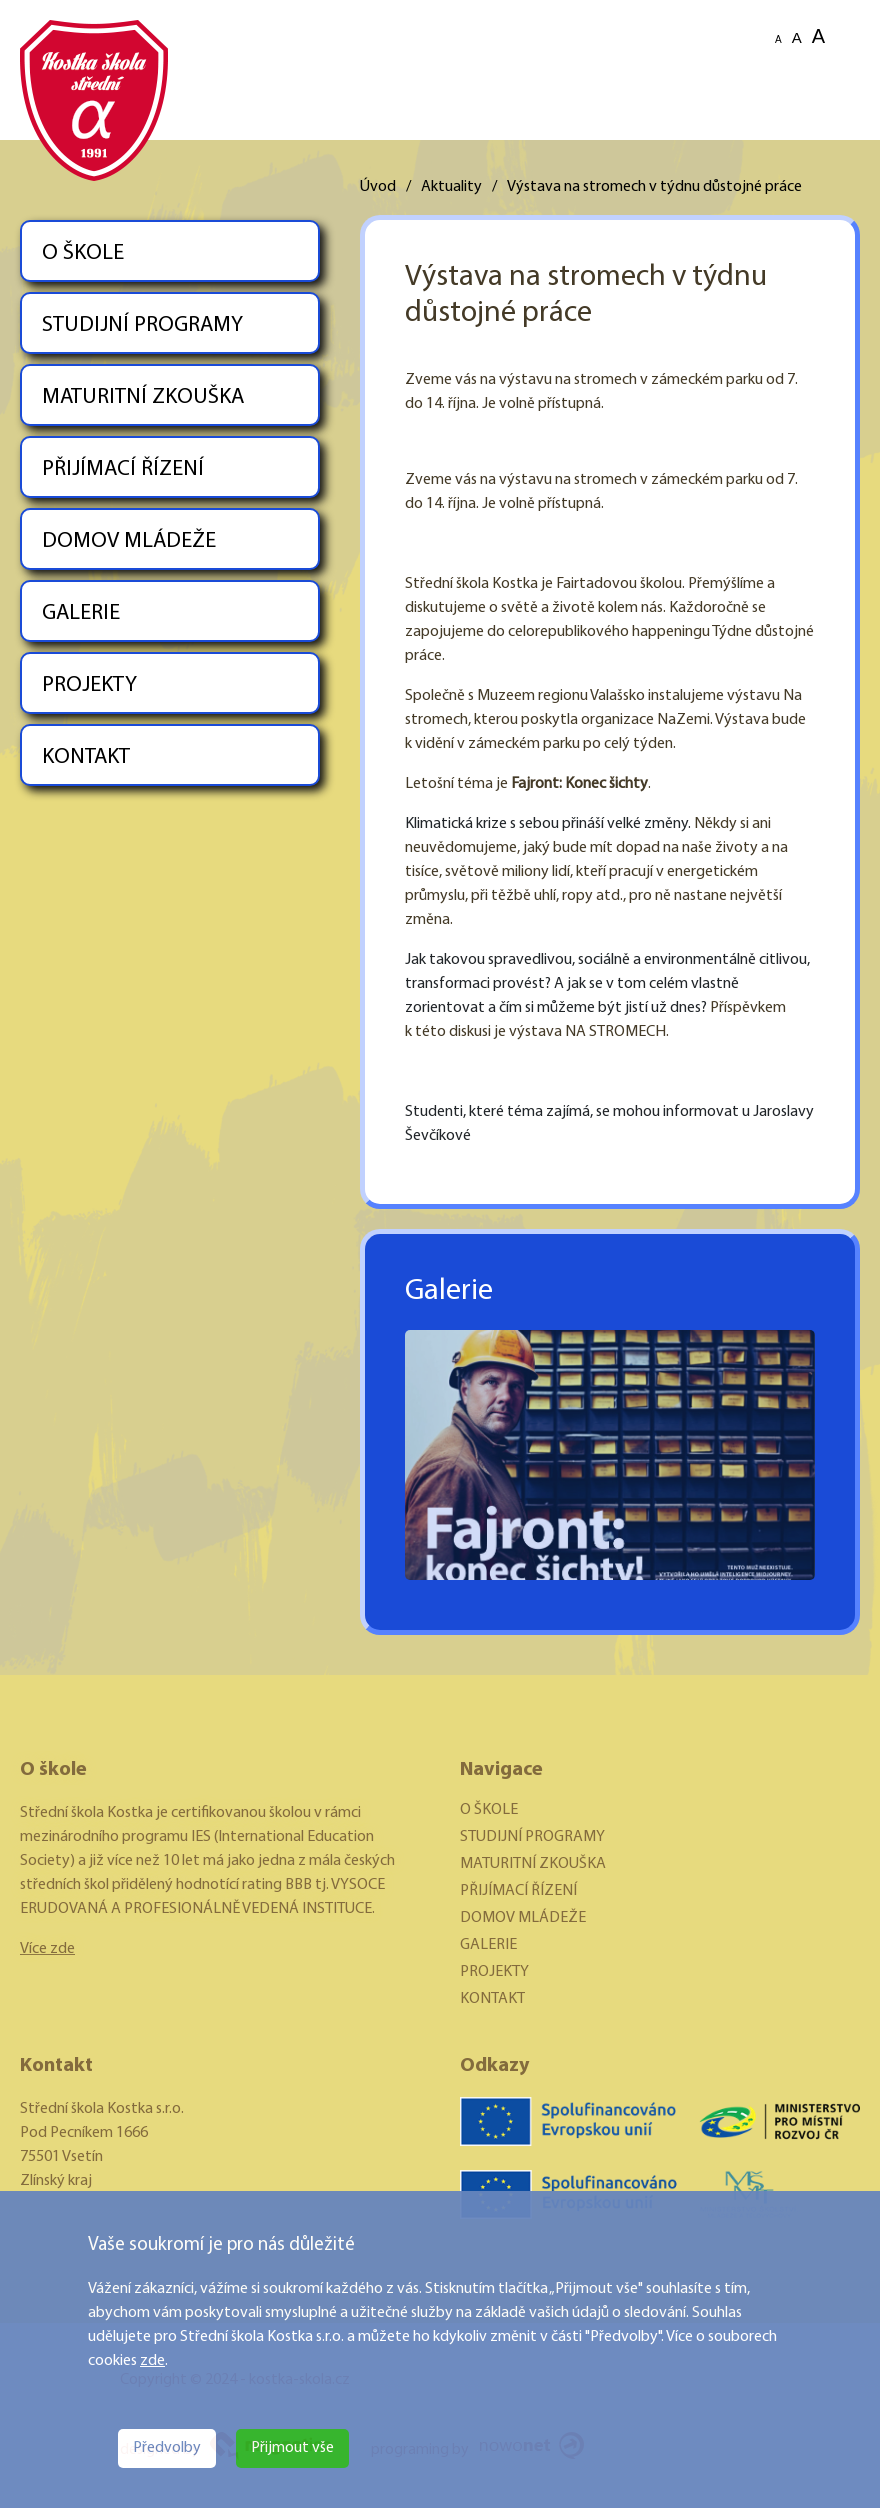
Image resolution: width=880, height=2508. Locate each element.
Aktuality (451, 187)
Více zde (47, 1949)
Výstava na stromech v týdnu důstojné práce (654, 187)
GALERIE (81, 613)
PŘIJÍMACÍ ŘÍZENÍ (123, 469)
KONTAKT (86, 757)
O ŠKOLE (83, 253)
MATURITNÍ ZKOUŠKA (143, 397)
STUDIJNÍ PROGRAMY (142, 325)
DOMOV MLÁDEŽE (129, 541)
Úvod (378, 187)
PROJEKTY (89, 685)
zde (152, 2361)
